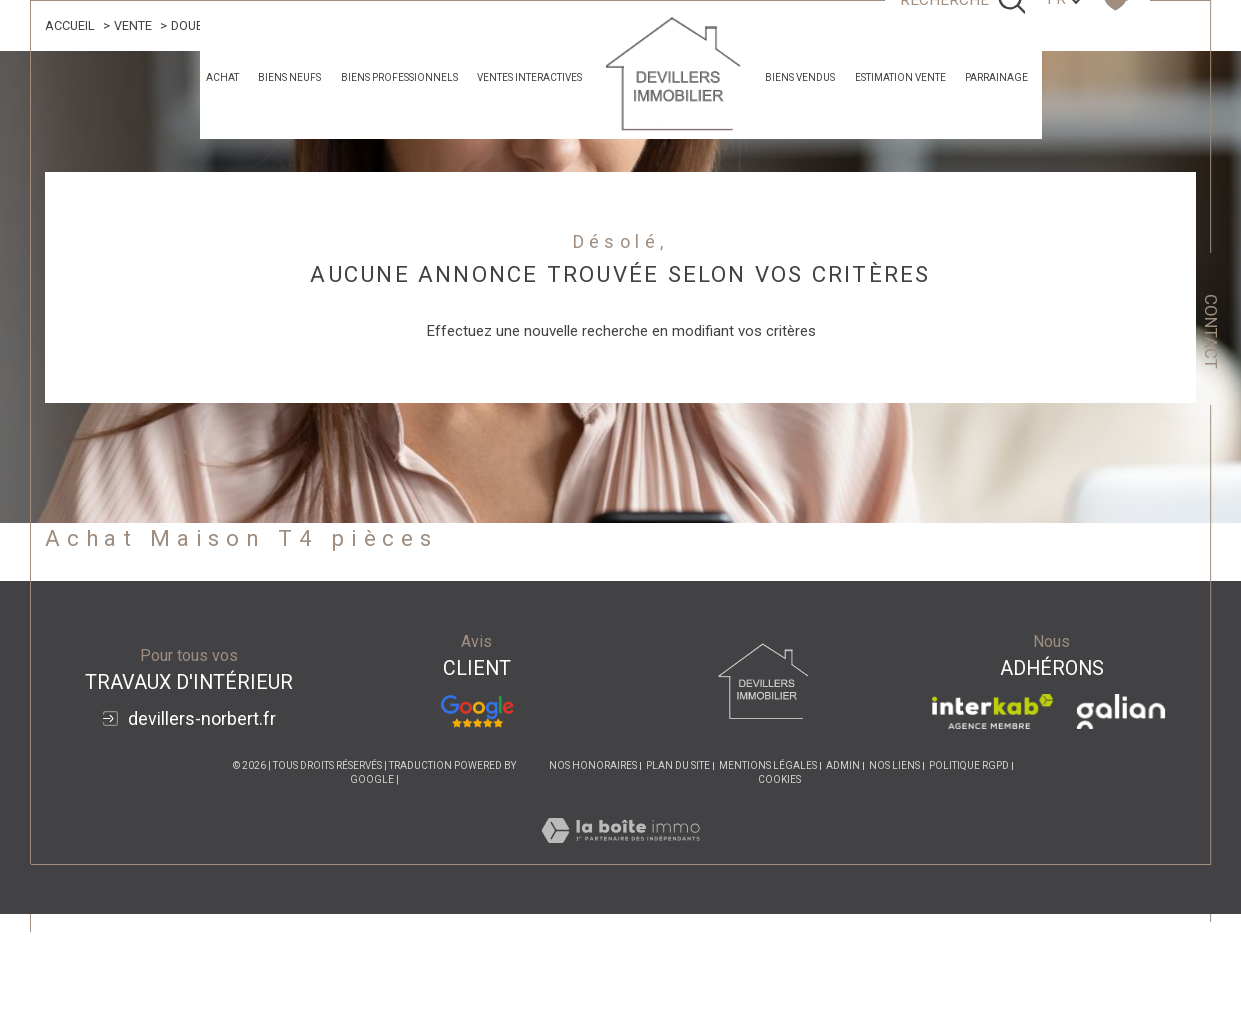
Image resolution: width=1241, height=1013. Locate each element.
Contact (1211, 331)
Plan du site (678, 766)
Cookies (779, 780)
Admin (843, 766)
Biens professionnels (399, 77)
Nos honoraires (593, 766)
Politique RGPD (969, 766)
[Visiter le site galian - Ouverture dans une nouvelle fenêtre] (1120, 711)
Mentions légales (768, 766)
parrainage (996, 77)
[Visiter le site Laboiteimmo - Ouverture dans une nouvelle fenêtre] (620, 854)
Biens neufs (289, 77)
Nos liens (894, 766)
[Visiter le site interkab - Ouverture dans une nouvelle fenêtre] (992, 711)
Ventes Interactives (529, 77)
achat (222, 77)
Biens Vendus (800, 77)
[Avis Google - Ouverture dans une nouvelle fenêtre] (477, 711)
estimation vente (900, 77)
